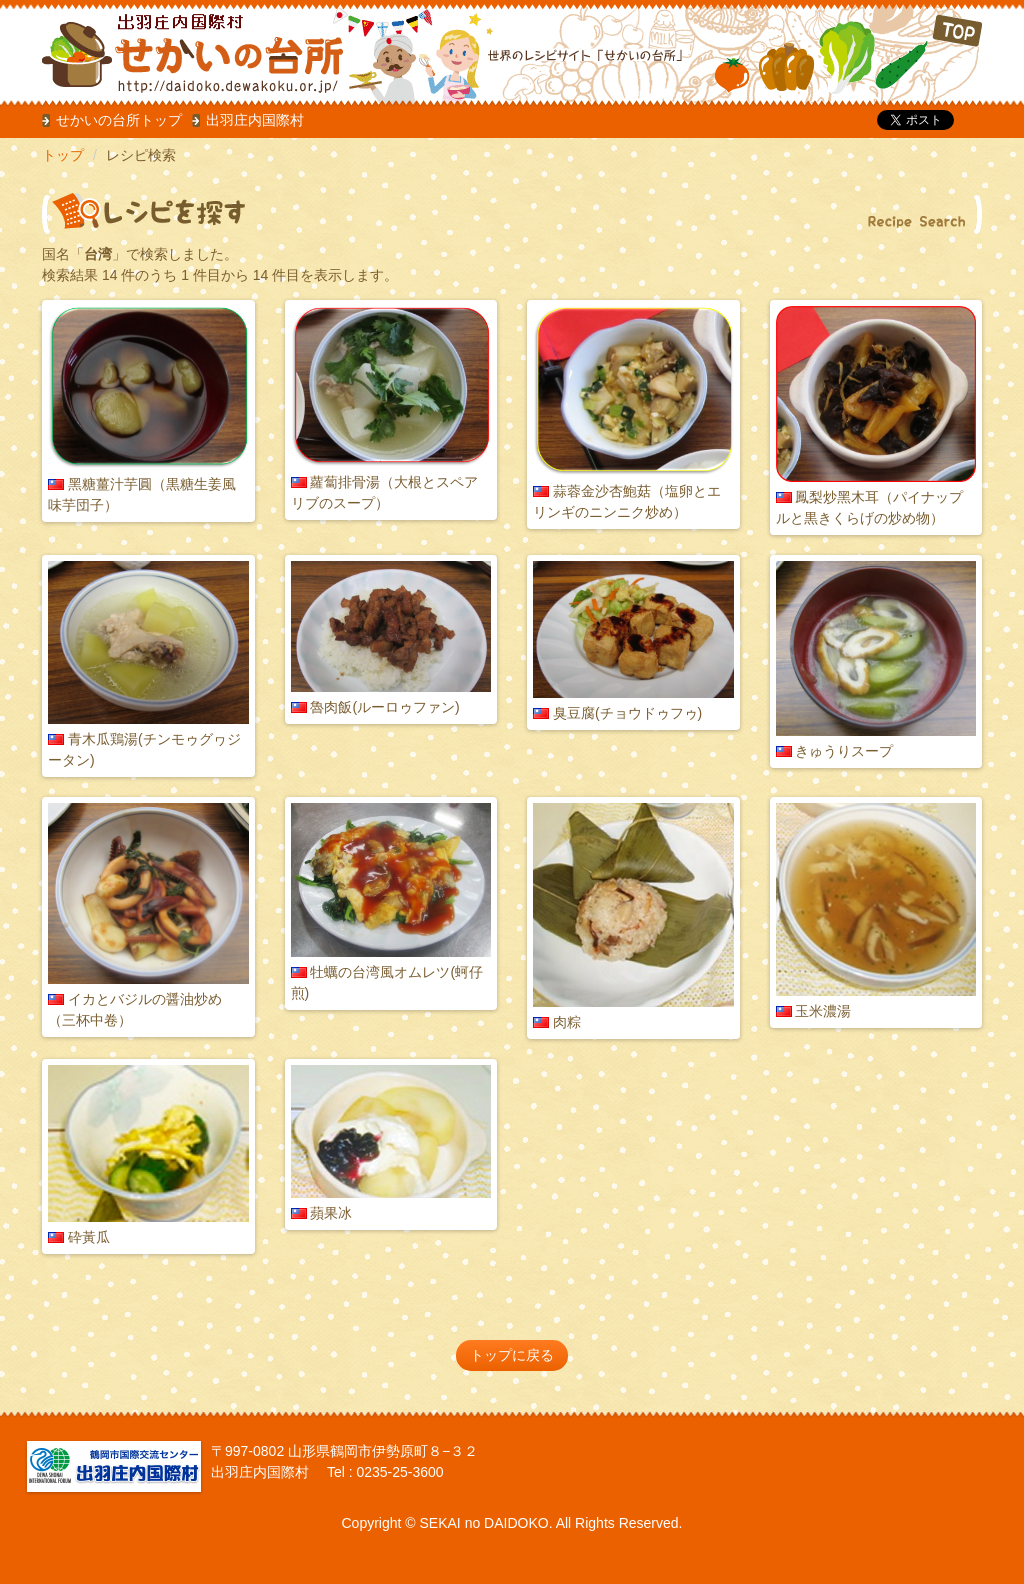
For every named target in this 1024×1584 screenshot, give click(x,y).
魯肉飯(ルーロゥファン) (384, 707)
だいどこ (175, 50)
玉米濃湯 (823, 1011)
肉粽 (567, 1022)
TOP (848, 54)
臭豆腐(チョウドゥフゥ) (627, 713)
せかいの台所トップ (119, 120)
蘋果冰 (331, 1213)
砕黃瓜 (89, 1237)
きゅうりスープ (844, 751)
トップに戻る (512, 1355)
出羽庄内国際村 (255, 120)
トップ (63, 155)
